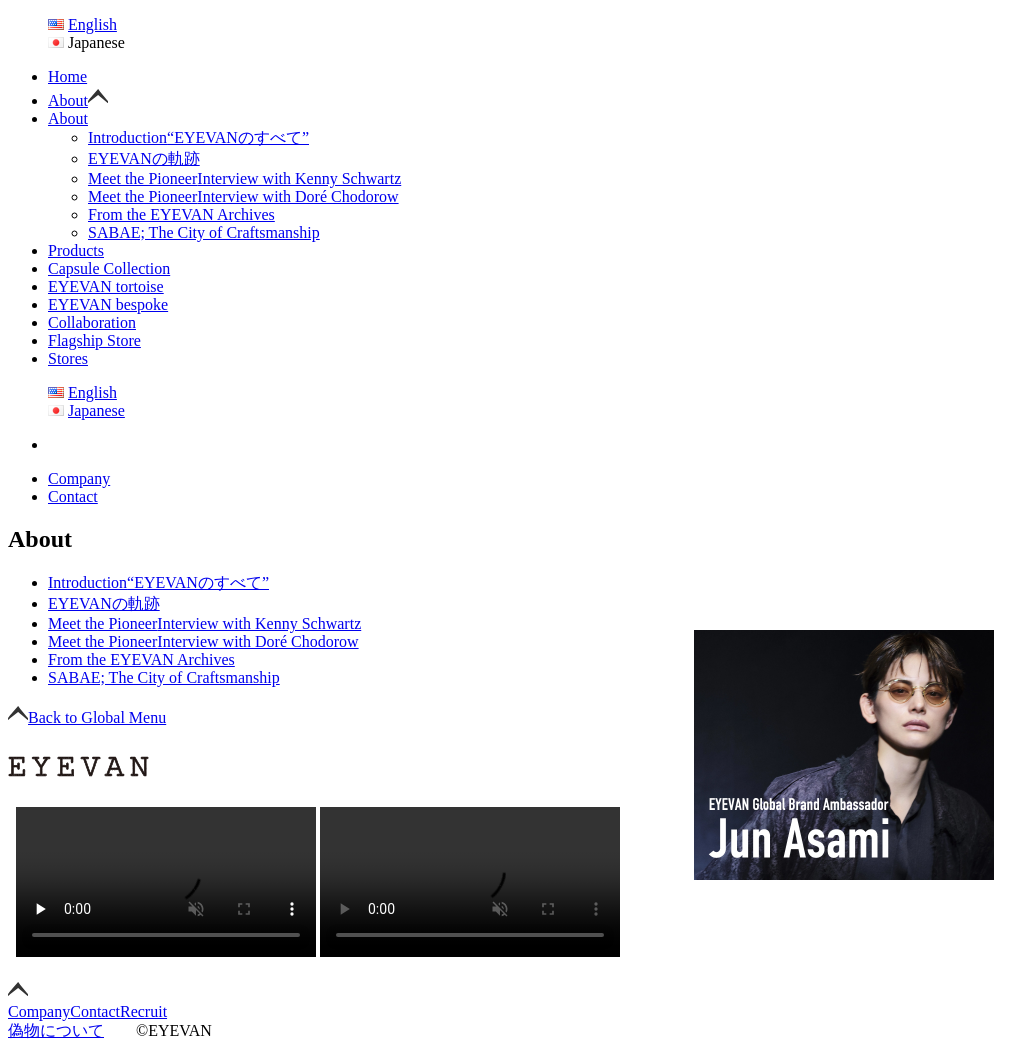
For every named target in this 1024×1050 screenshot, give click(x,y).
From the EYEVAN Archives (181, 214)
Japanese (96, 410)
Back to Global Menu (87, 717)
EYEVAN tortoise (106, 286)
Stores (68, 358)
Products (76, 250)
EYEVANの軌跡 (144, 158)
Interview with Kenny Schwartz (244, 178)
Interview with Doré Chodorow (243, 196)
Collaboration (92, 322)
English (92, 24)
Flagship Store (94, 340)
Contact (73, 496)
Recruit (143, 1011)
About (68, 100)
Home (67, 76)
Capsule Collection (109, 268)
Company (79, 478)
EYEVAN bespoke (108, 304)
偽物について (56, 1030)
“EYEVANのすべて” (198, 137)
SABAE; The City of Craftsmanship (204, 232)
